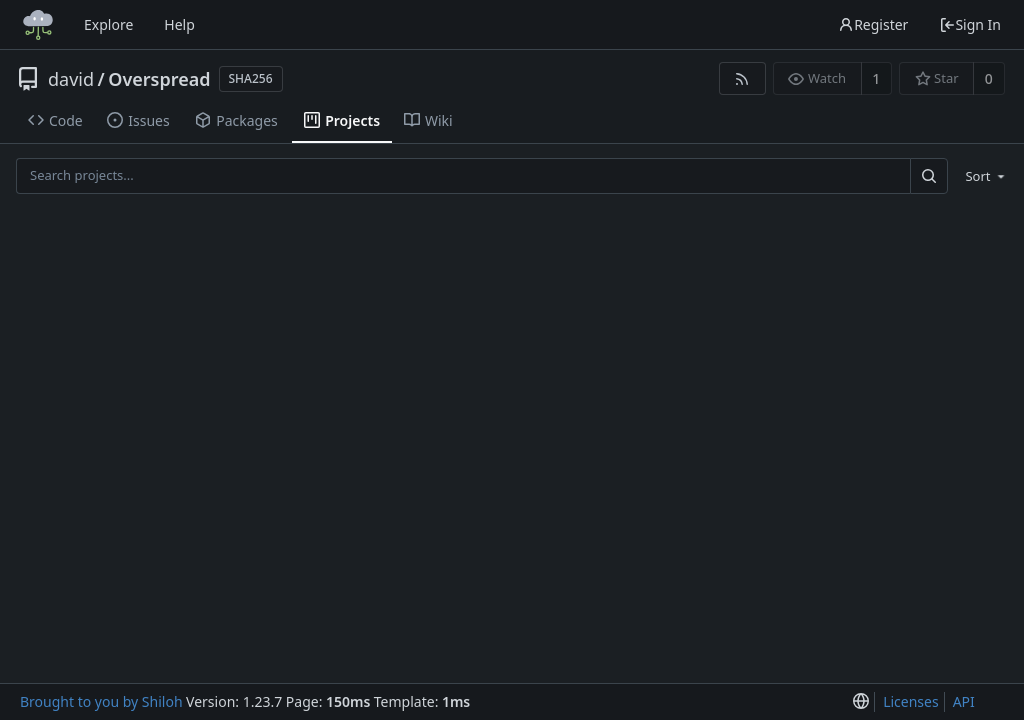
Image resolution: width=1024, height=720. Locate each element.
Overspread (159, 79)
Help (179, 24)
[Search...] (929, 175)
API (964, 701)
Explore (108, 24)
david (71, 79)
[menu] (981, 176)
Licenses (911, 701)
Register (873, 24)
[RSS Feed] (742, 78)
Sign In (970, 24)
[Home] (38, 25)
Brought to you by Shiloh (101, 701)
